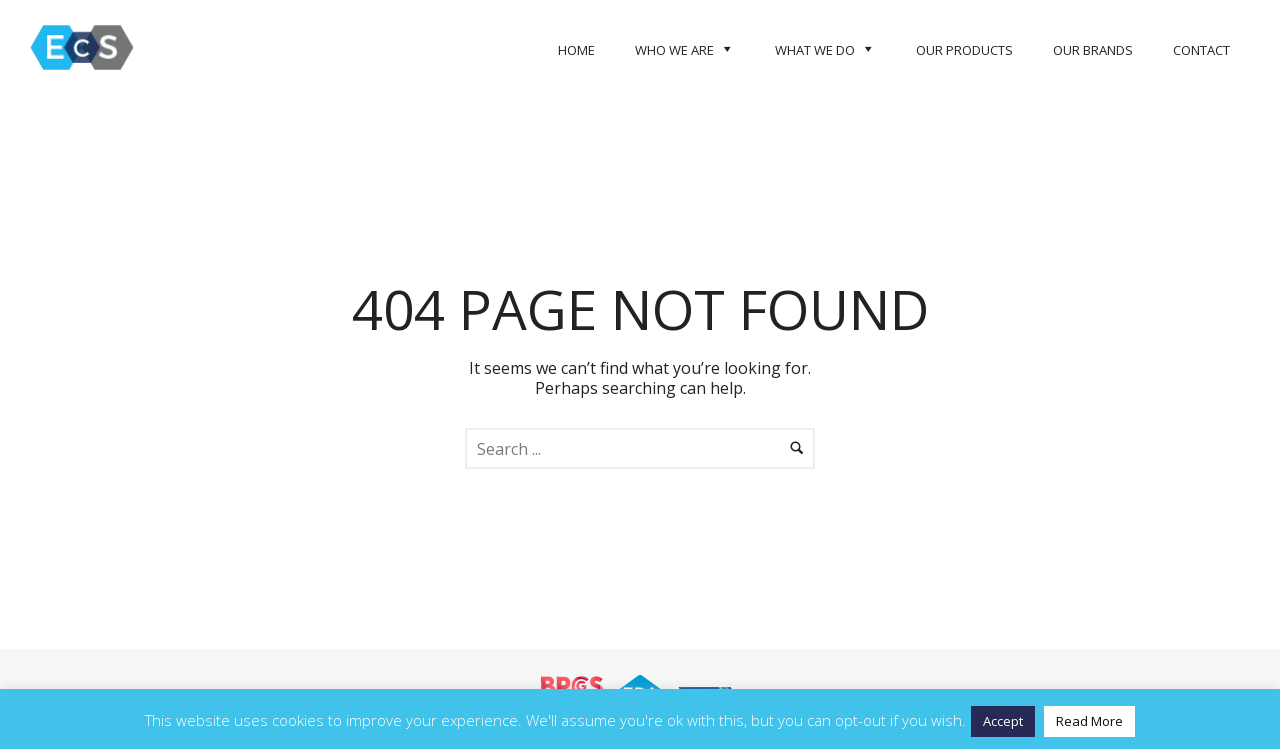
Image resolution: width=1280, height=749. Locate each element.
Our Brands (1093, 50)
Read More (1089, 721)
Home (576, 50)
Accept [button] (1003, 721)
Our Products (964, 50)
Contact (1201, 50)
